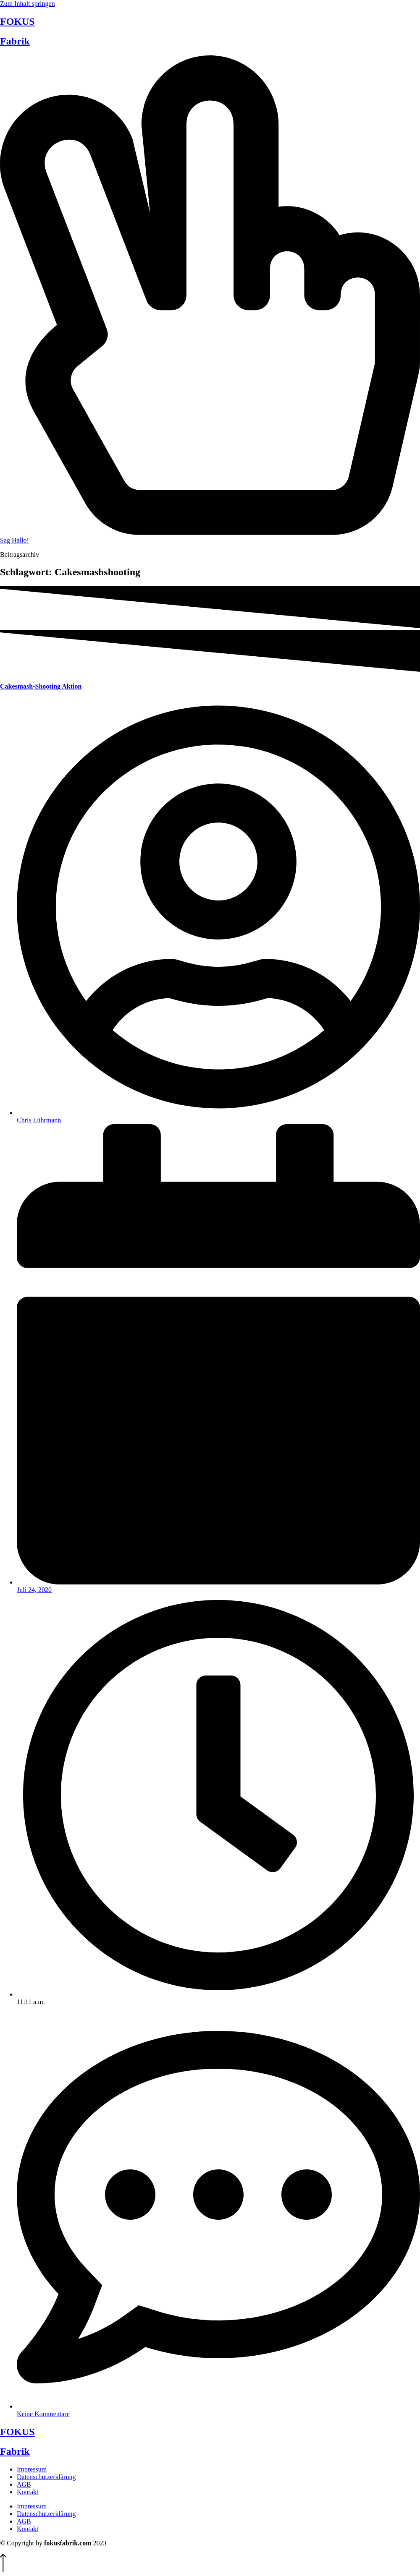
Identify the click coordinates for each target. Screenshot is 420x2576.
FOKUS (17, 21)
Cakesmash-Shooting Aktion (40, 686)
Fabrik (15, 41)
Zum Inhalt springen (27, 3)
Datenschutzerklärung (46, 2476)
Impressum (32, 2469)
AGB (24, 2484)
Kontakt (28, 2491)
